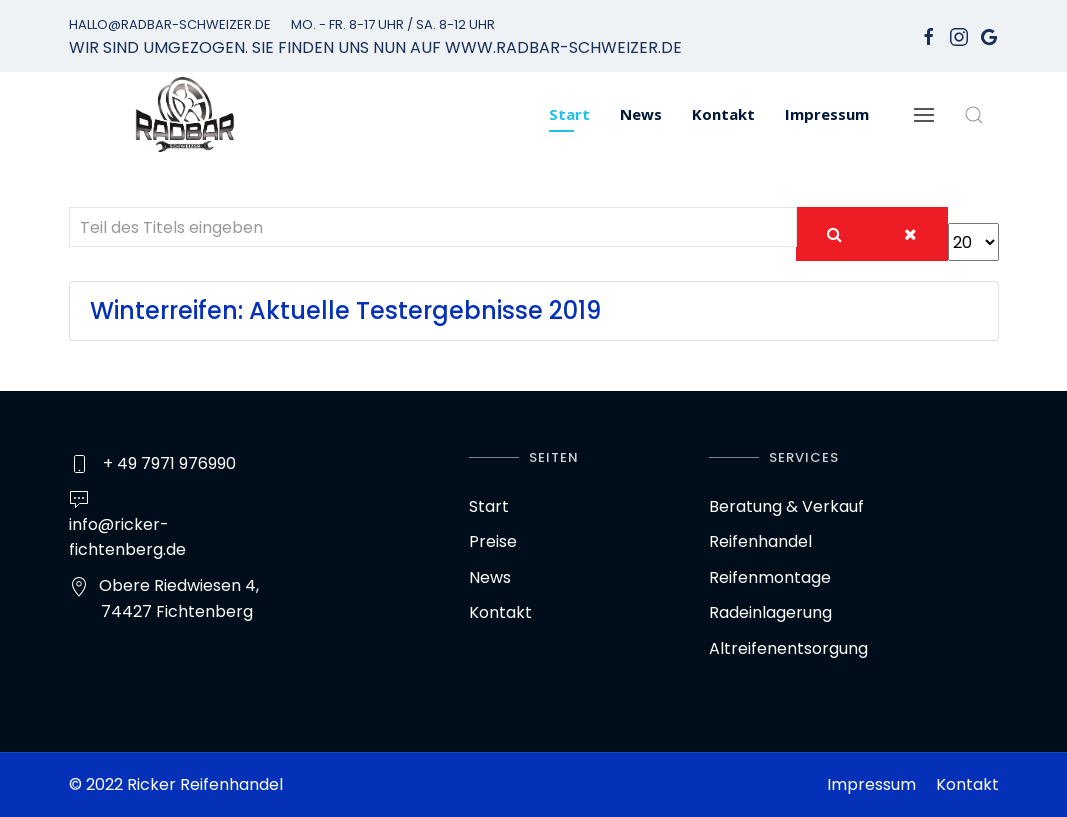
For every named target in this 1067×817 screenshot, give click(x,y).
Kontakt (723, 114)
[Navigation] (924, 114)
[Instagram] (959, 36)
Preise (493, 541)
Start (569, 114)
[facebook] (929, 36)
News (641, 114)
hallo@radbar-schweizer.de (170, 24)
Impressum (827, 114)
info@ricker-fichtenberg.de (127, 537)
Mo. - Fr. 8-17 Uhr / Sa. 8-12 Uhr (393, 24)
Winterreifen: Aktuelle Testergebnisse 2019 (345, 310)
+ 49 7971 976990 (169, 463)
